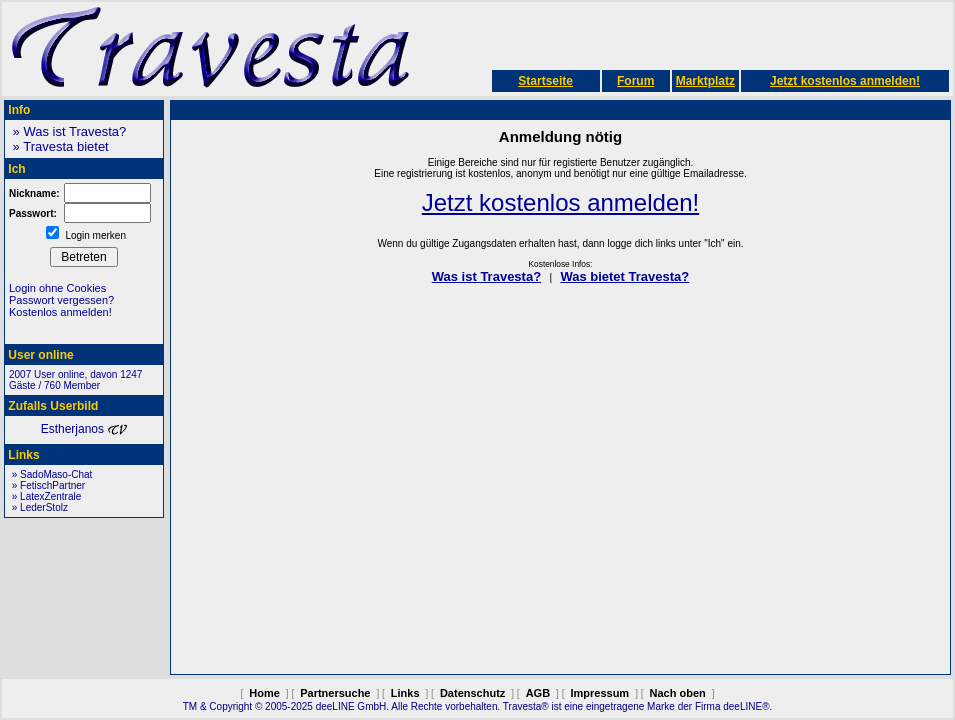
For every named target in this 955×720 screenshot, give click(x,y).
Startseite (545, 81)
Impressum (599, 693)
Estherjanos (84, 429)
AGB (538, 693)
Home (264, 693)
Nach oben (678, 693)
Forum (635, 81)
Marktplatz (705, 81)
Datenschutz (472, 693)
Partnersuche (335, 693)
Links (405, 693)
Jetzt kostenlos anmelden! (845, 81)
